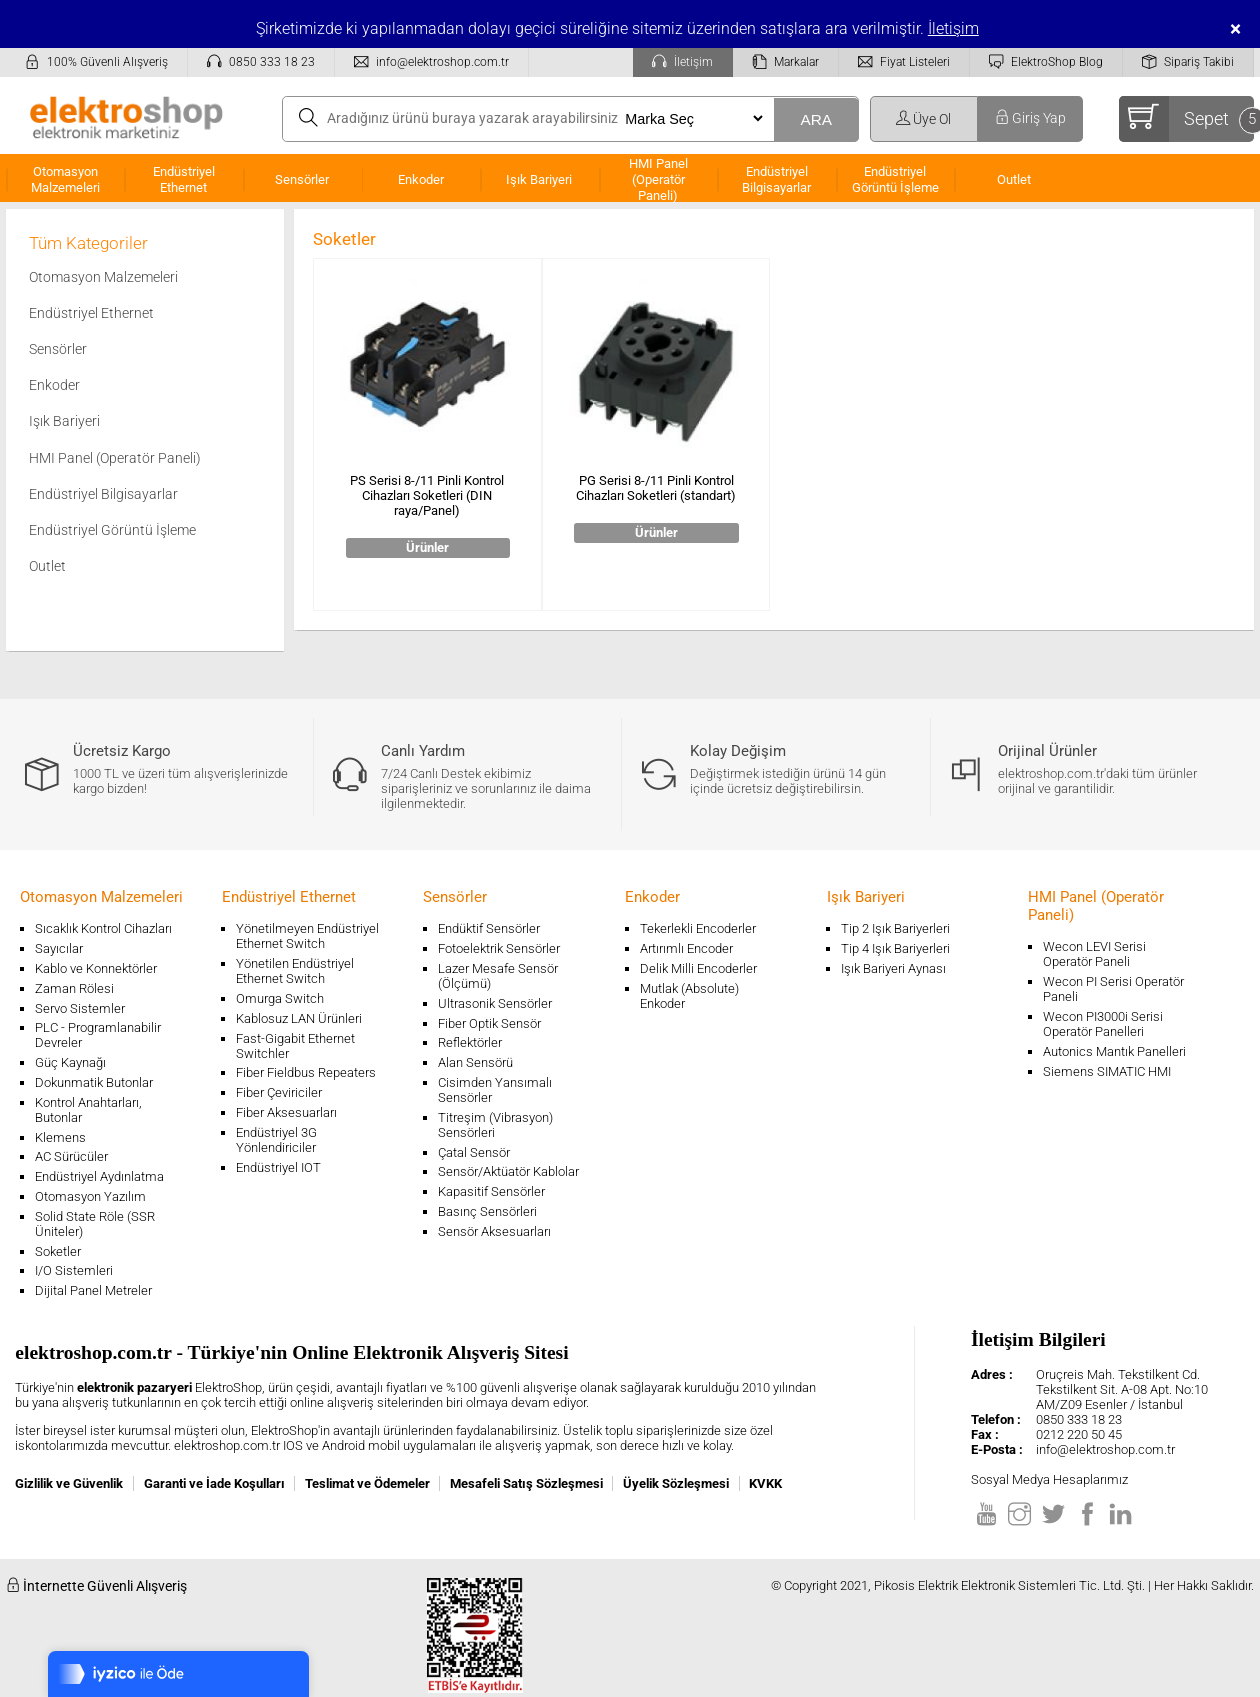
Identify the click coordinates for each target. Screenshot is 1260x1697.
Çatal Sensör (474, 1152)
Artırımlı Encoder (686, 948)
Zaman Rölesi (74, 988)
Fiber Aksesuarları (286, 1112)
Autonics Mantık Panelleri (1114, 1051)
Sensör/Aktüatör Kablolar (508, 1171)
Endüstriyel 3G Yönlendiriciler (276, 1140)
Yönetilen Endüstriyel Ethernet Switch (295, 971)
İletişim (953, 28)
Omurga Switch (280, 998)
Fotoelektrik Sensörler (499, 948)
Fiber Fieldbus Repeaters (306, 1072)
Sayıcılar (59, 948)
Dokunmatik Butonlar (94, 1082)
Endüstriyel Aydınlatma (99, 1176)
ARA (816, 119)
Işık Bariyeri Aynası (893, 968)
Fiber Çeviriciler (279, 1092)
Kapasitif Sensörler (491, 1191)
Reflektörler (470, 1042)
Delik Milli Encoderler (698, 968)
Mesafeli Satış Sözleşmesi (526, 1483)
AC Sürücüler (71, 1156)
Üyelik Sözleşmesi (676, 1483)
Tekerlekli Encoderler (698, 928)
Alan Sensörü (475, 1062)
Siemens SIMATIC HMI (1107, 1071)
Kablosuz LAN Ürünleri (299, 1018)
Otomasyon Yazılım (90, 1196)
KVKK (765, 1483)
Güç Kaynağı (70, 1062)
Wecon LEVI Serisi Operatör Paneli (1094, 954)
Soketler (58, 1251)
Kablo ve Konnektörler (96, 968)
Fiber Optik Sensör (489, 1023)
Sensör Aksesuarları (494, 1231)
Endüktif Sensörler (489, 928)
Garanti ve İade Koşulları (214, 1483)
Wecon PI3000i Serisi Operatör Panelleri (1103, 1024)
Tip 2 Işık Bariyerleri (895, 928)
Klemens (60, 1137)
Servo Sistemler (80, 1008)
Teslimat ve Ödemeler (367, 1483)
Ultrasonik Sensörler (495, 1003)
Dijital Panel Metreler (93, 1290)
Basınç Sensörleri (487, 1211)
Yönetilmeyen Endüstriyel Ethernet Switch (307, 936)
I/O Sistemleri (74, 1270)
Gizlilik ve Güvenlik (69, 1483)
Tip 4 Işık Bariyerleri (895, 948)
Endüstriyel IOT (278, 1167)
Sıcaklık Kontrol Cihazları (103, 928)
